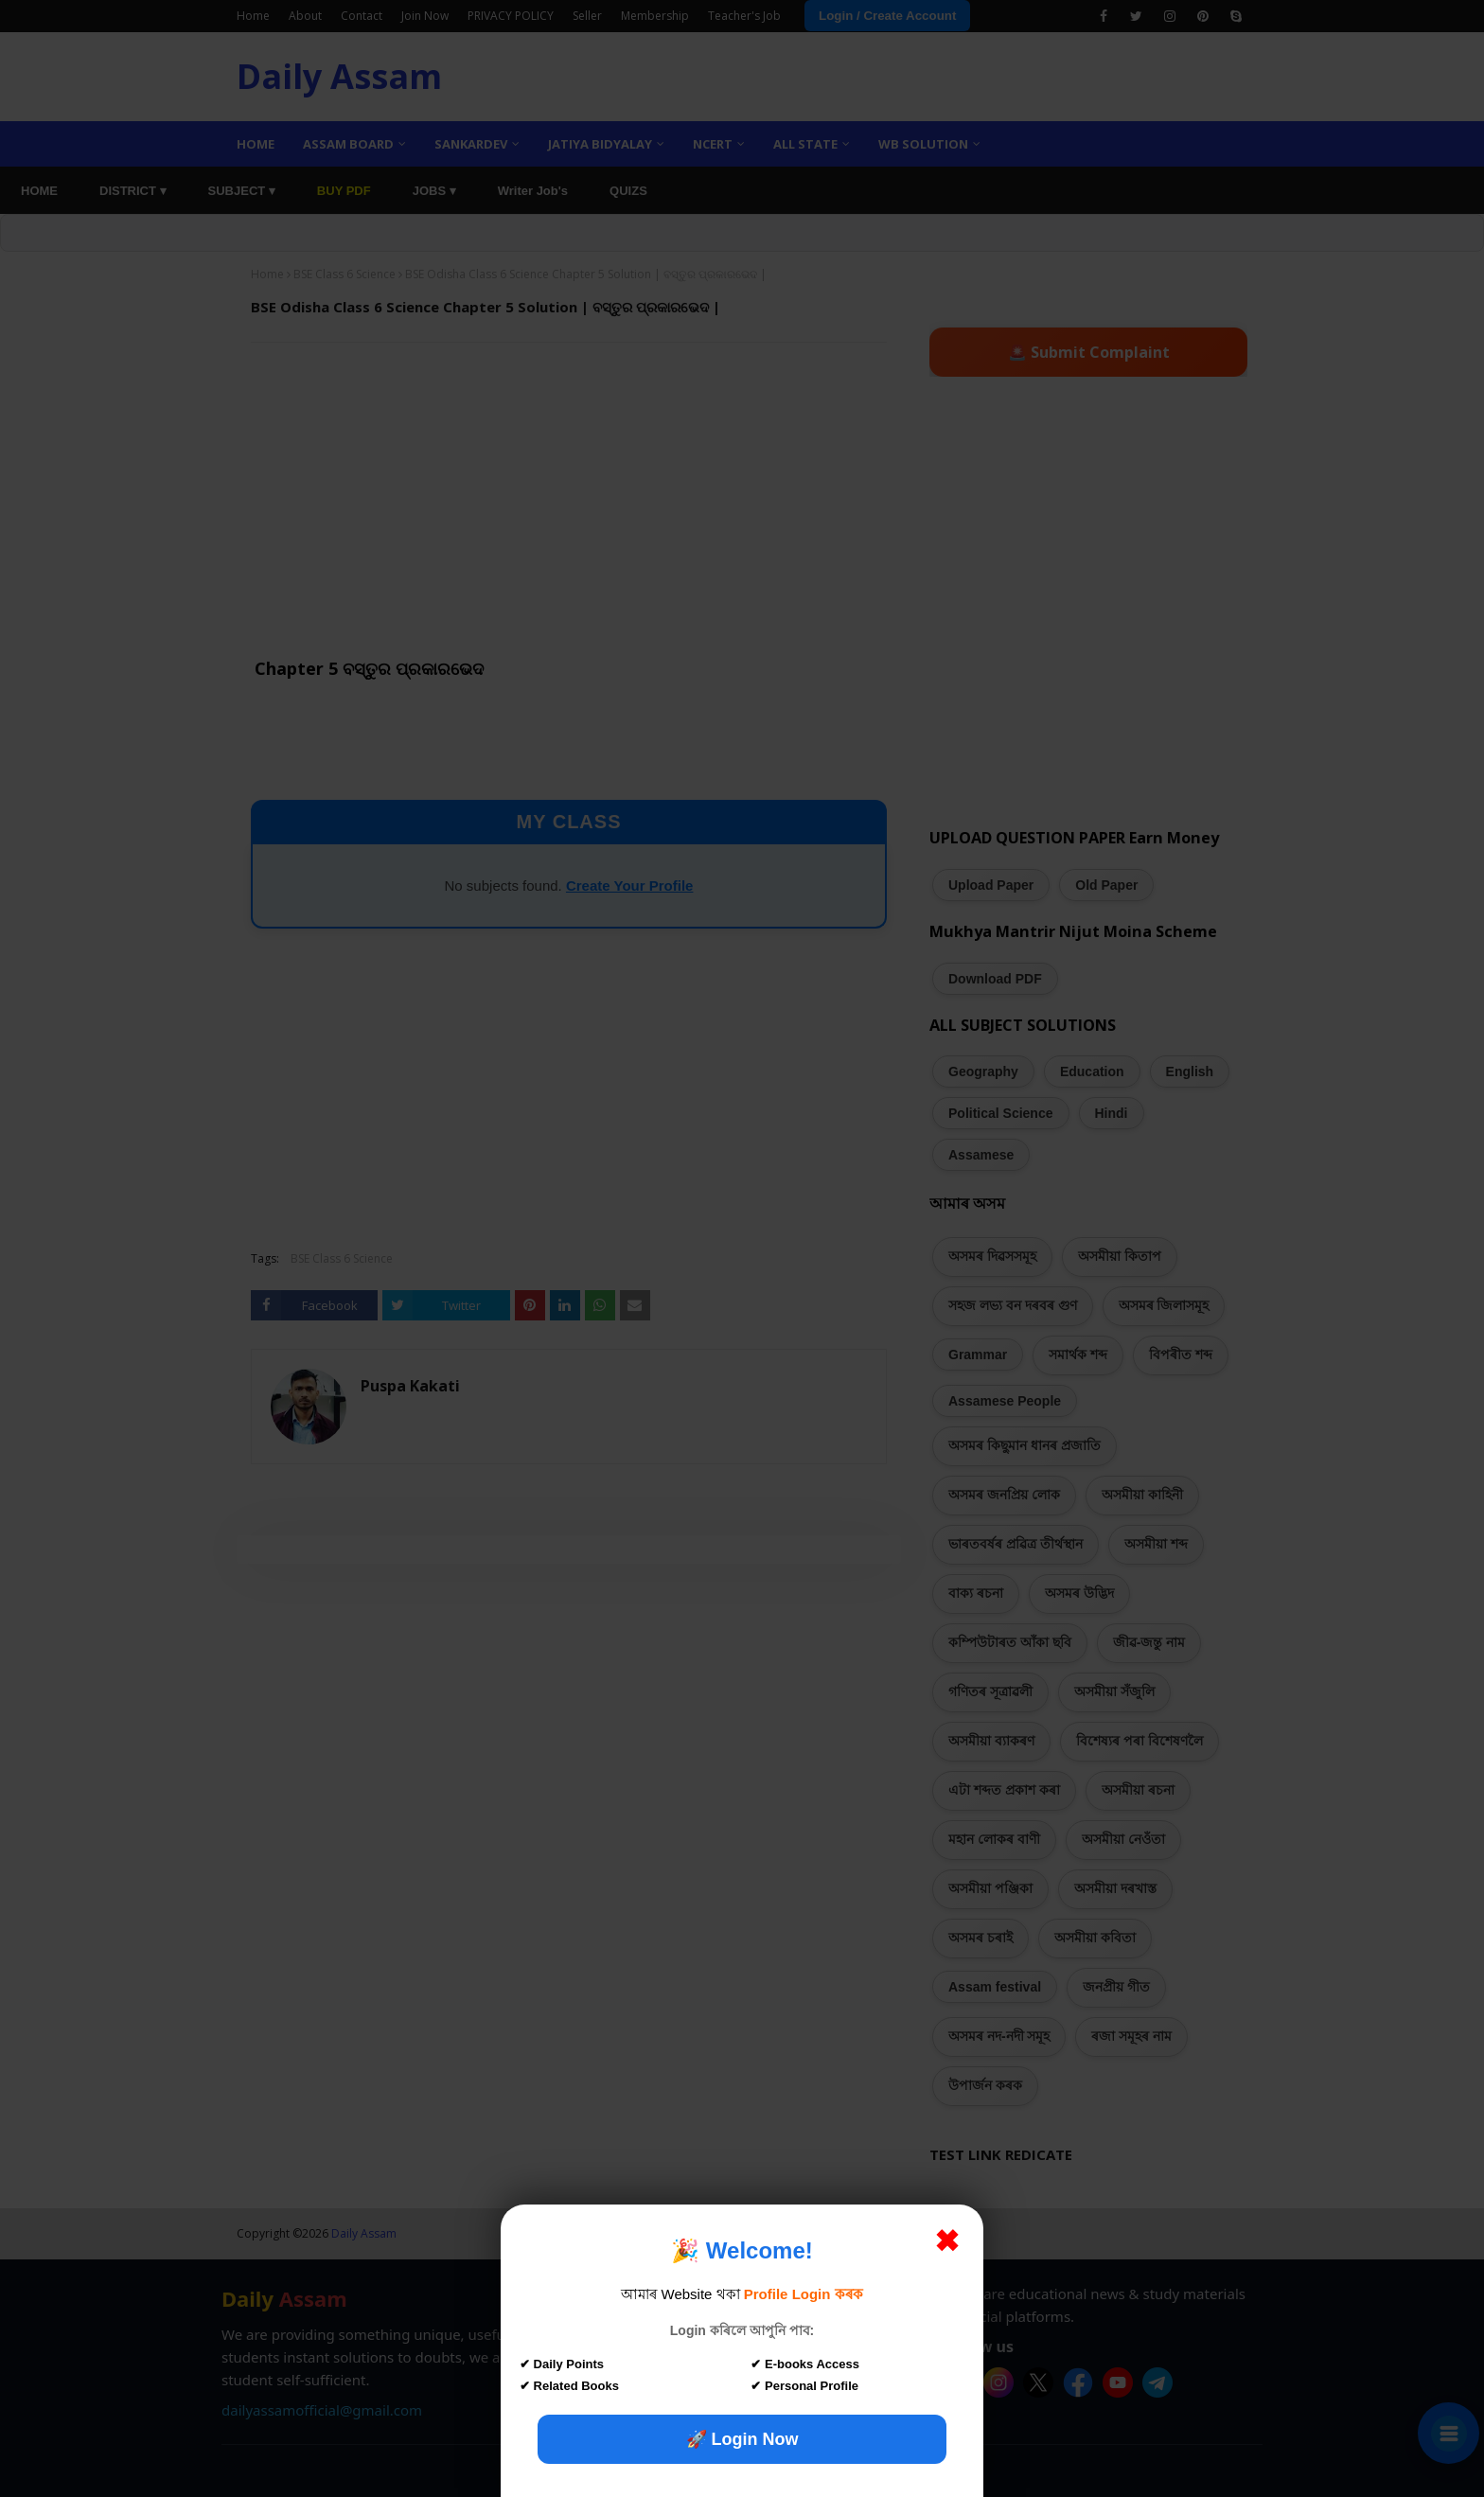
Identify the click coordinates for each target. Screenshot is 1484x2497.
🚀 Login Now (742, 2439)
